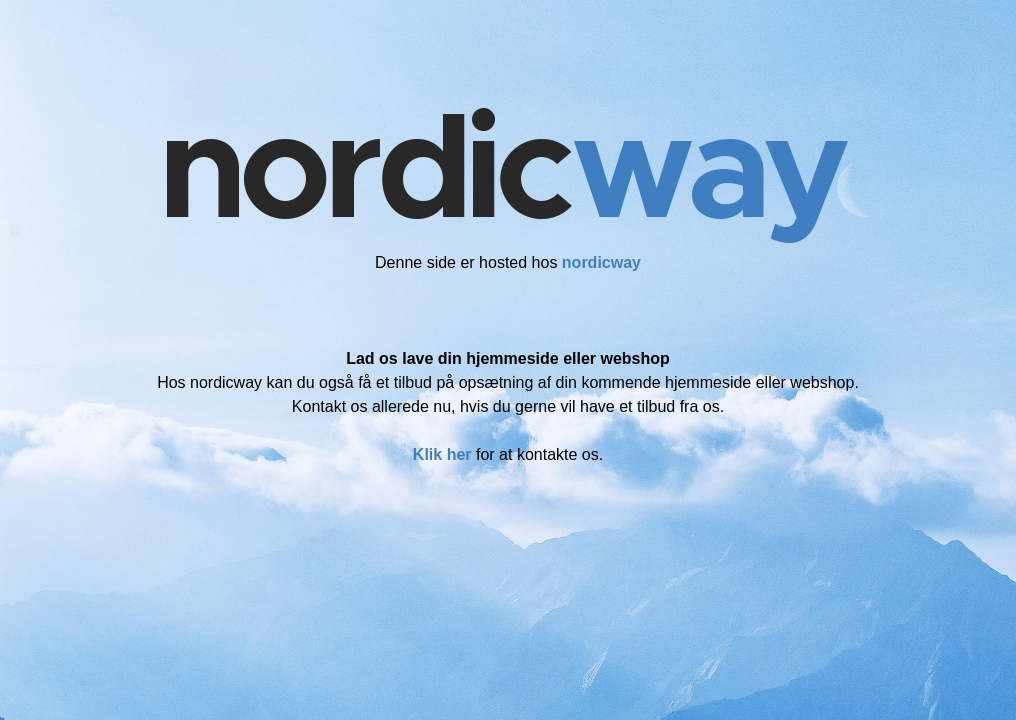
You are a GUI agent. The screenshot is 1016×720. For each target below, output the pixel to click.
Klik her (442, 454)
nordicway (601, 262)
